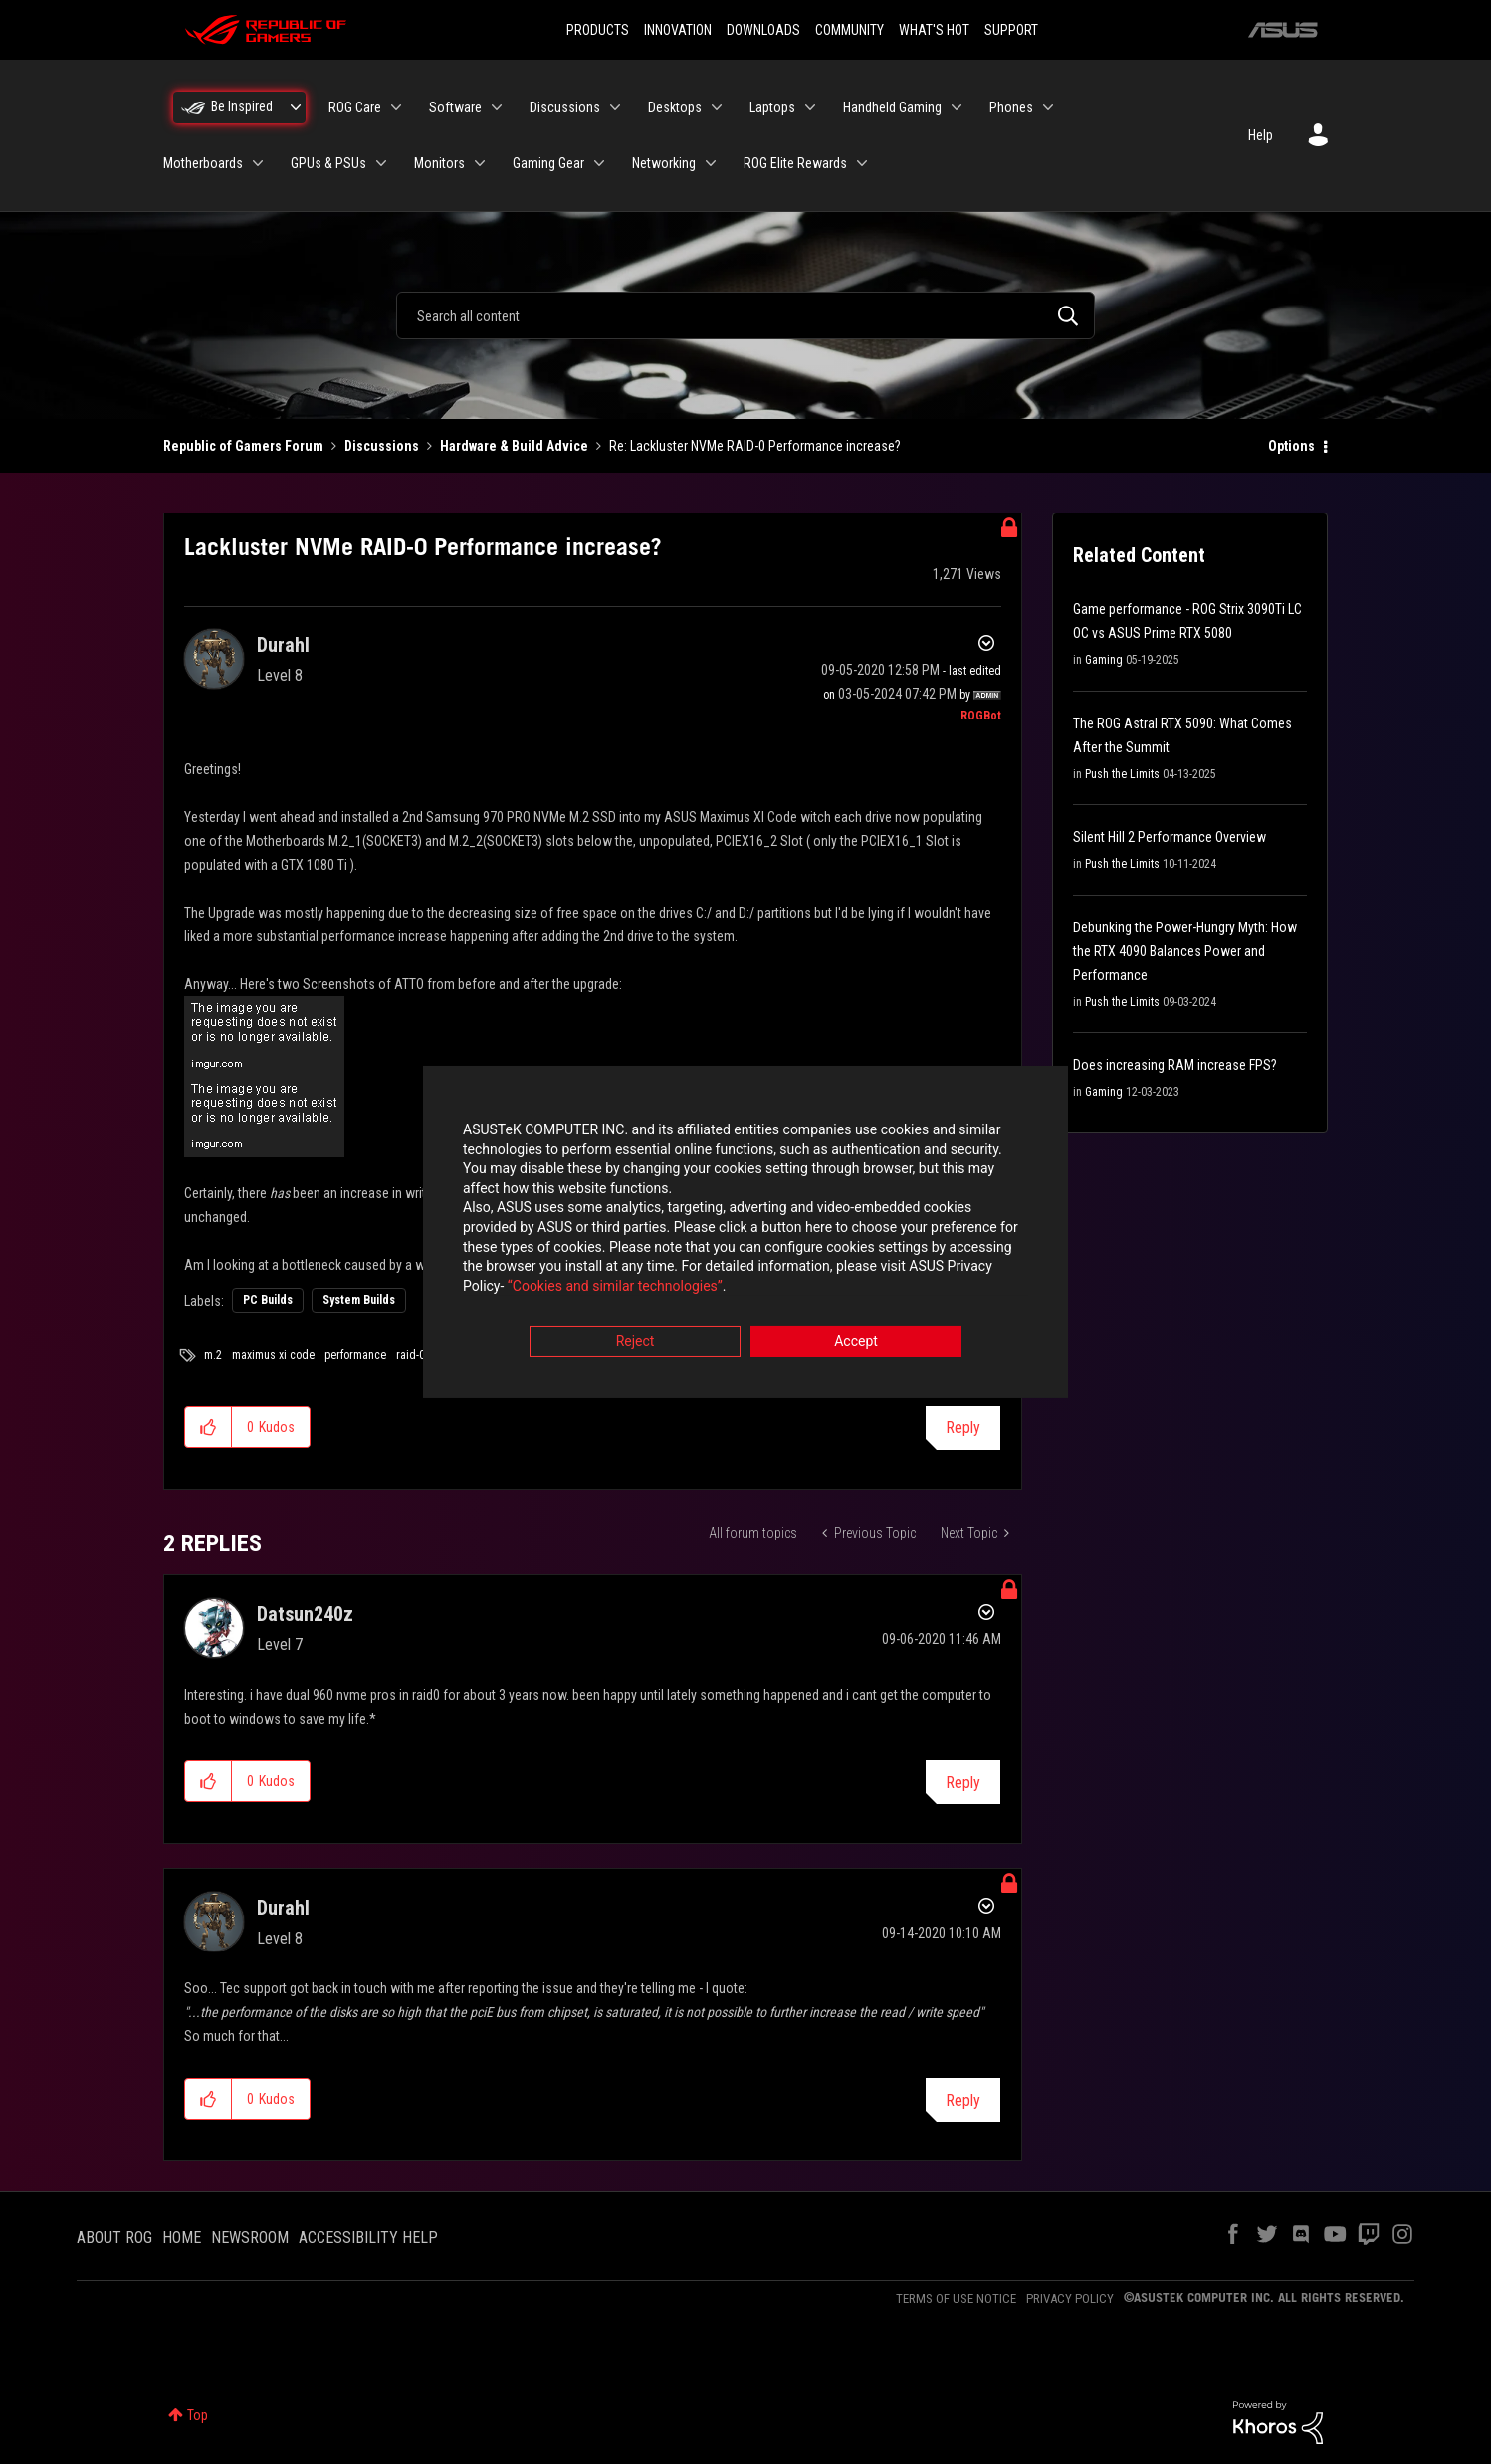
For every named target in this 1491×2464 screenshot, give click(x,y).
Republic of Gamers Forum (243, 446)
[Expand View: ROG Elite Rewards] (862, 163)
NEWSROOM (250, 2237)
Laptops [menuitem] (772, 107)
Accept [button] (856, 1342)
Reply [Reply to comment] (963, 1782)
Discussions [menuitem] (565, 107)
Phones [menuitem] (1011, 107)
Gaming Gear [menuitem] (548, 163)
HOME (181, 2237)
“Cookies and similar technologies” (615, 1286)
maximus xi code (273, 1355)
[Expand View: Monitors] (480, 163)
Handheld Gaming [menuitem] (892, 107)
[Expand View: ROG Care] (396, 107)
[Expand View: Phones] (1048, 107)
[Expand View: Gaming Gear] (599, 163)
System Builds (358, 1300)
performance (355, 1355)
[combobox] (745, 315)
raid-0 (410, 1355)
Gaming (1104, 660)
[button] (208, 1427)
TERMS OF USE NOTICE (956, 2298)
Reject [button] (635, 1342)
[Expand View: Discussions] (615, 107)
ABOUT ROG (114, 2237)
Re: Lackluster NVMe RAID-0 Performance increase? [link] (755, 446)
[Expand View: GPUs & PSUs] (381, 163)
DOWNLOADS (763, 30)
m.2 (213, 1355)
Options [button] (1291, 446)
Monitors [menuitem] (439, 163)
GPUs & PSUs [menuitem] (328, 163)
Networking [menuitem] (664, 163)
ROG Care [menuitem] (354, 107)
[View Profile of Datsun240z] (305, 1614)
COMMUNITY (849, 30)
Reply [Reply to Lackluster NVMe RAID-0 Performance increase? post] (963, 1427)
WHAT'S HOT (934, 30)
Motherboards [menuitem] (203, 163)
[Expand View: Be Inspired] (296, 107)
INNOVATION (678, 30)
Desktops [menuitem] (675, 107)
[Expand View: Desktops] (717, 107)
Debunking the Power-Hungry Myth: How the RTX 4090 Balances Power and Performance (1185, 951)
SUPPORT (1011, 30)
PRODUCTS (597, 30)
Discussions (381, 446)
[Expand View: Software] (497, 107)
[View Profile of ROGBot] (980, 715)
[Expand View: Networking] (711, 163)
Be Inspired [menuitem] (242, 106)
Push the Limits (1122, 774)
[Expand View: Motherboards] (258, 163)
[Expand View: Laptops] (810, 107)
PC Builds (268, 1300)
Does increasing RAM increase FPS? (1175, 1065)
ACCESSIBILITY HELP (368, 2237)
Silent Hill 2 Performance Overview (1169, 837)
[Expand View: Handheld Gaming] (956, 107)
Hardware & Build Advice (514, 446)
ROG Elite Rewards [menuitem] (795, 163)
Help (1260, 135)
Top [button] (197, 2415)
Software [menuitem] (455, 107)
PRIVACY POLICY (1070, 2298)
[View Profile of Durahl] (283, 645)
